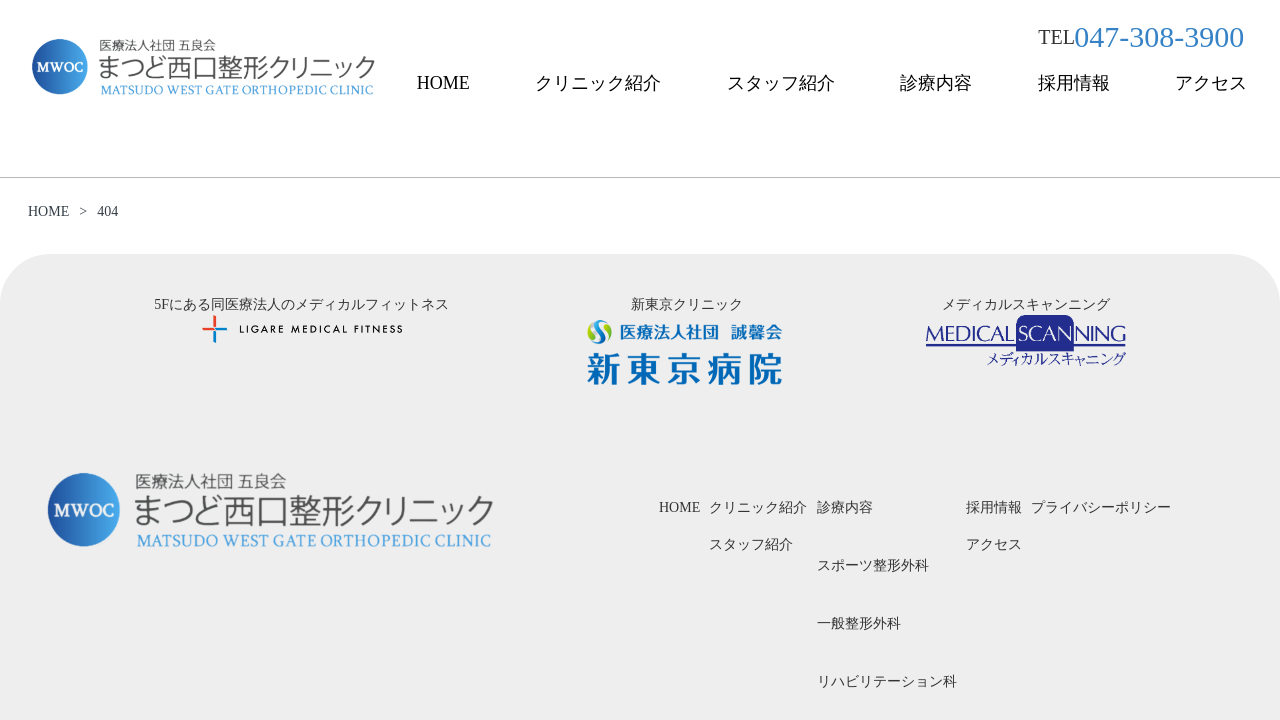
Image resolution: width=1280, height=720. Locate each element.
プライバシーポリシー (1101, 507)
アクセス (1211, 83)
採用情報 (1074, 83)
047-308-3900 (1159, 36)
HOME (443, 83)
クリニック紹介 (598, 83)
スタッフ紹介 (781, 83)
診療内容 (936, 83)
